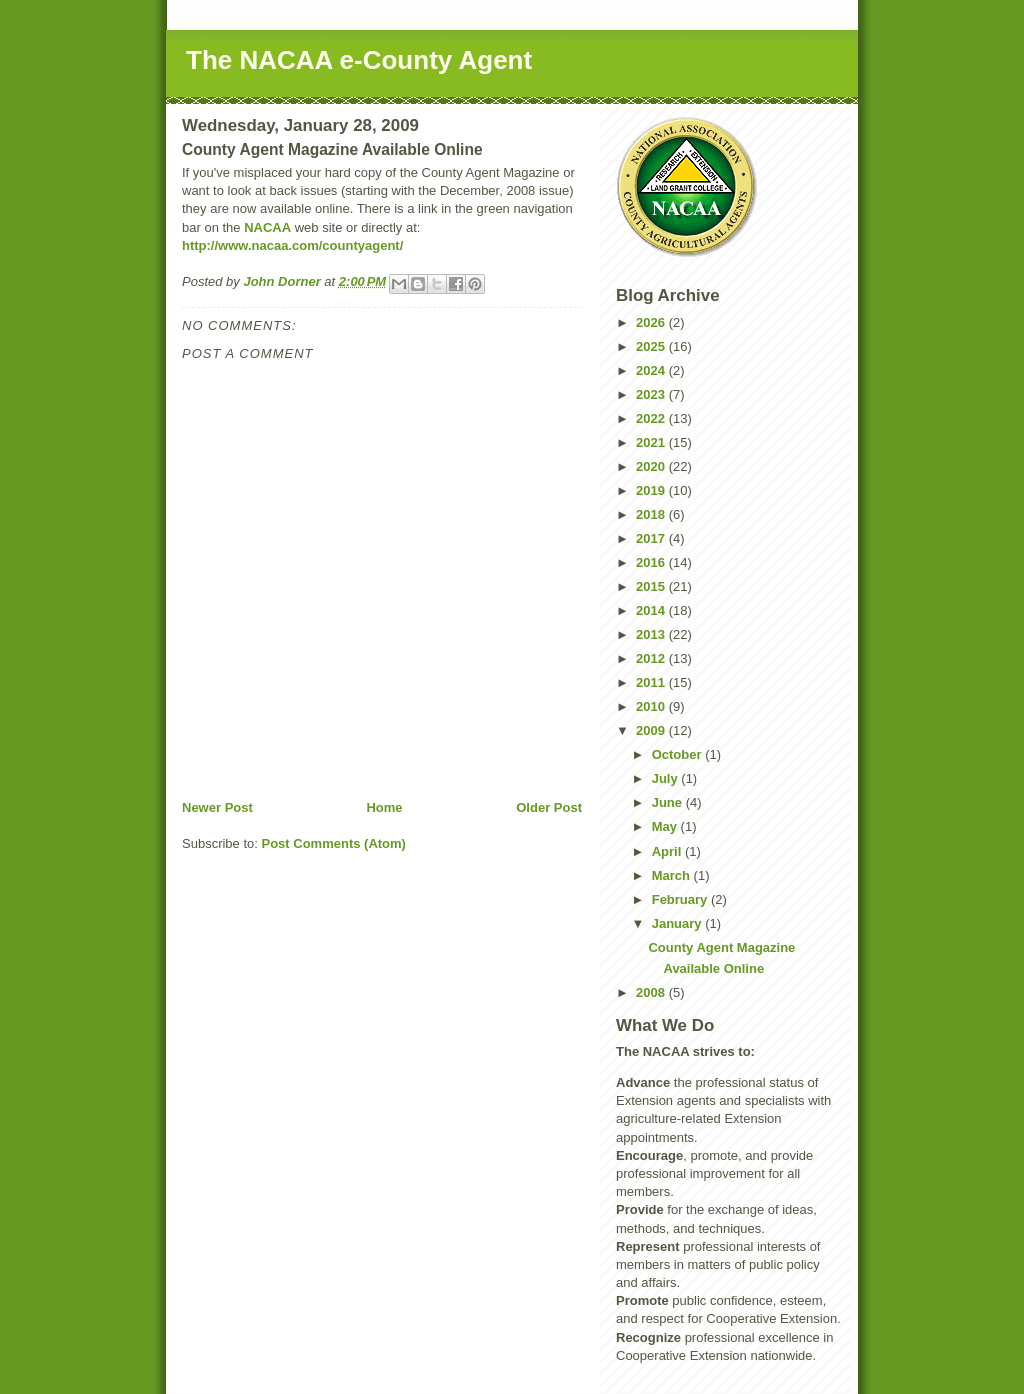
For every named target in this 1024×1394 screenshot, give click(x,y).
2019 (652, 490)
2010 (652, 706)
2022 (652, 418)
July (667, 778)
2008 (652, 992)
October (678, 754)
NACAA (267, 227)
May (666, 826)
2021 (652, 442)
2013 (652, 634)
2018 (652, 514)
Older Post (549, 807)
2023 (652, 394)
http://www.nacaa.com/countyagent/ (292, 245)
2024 (652, 370)
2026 (652, 322)
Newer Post (217, 807)
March (673, 875)
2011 (652, 682)
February (681, 899)
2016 (652, 562)
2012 (652, 658)
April (668, 851)
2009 (652, 730)
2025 (652, 346)
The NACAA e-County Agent (359, 60)
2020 (652, 466)
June (669, 802)
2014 (652, 610)
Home (384, 807)
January (678, 923)
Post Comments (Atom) (334, 843)
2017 (652, 538)
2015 (652, 586)
